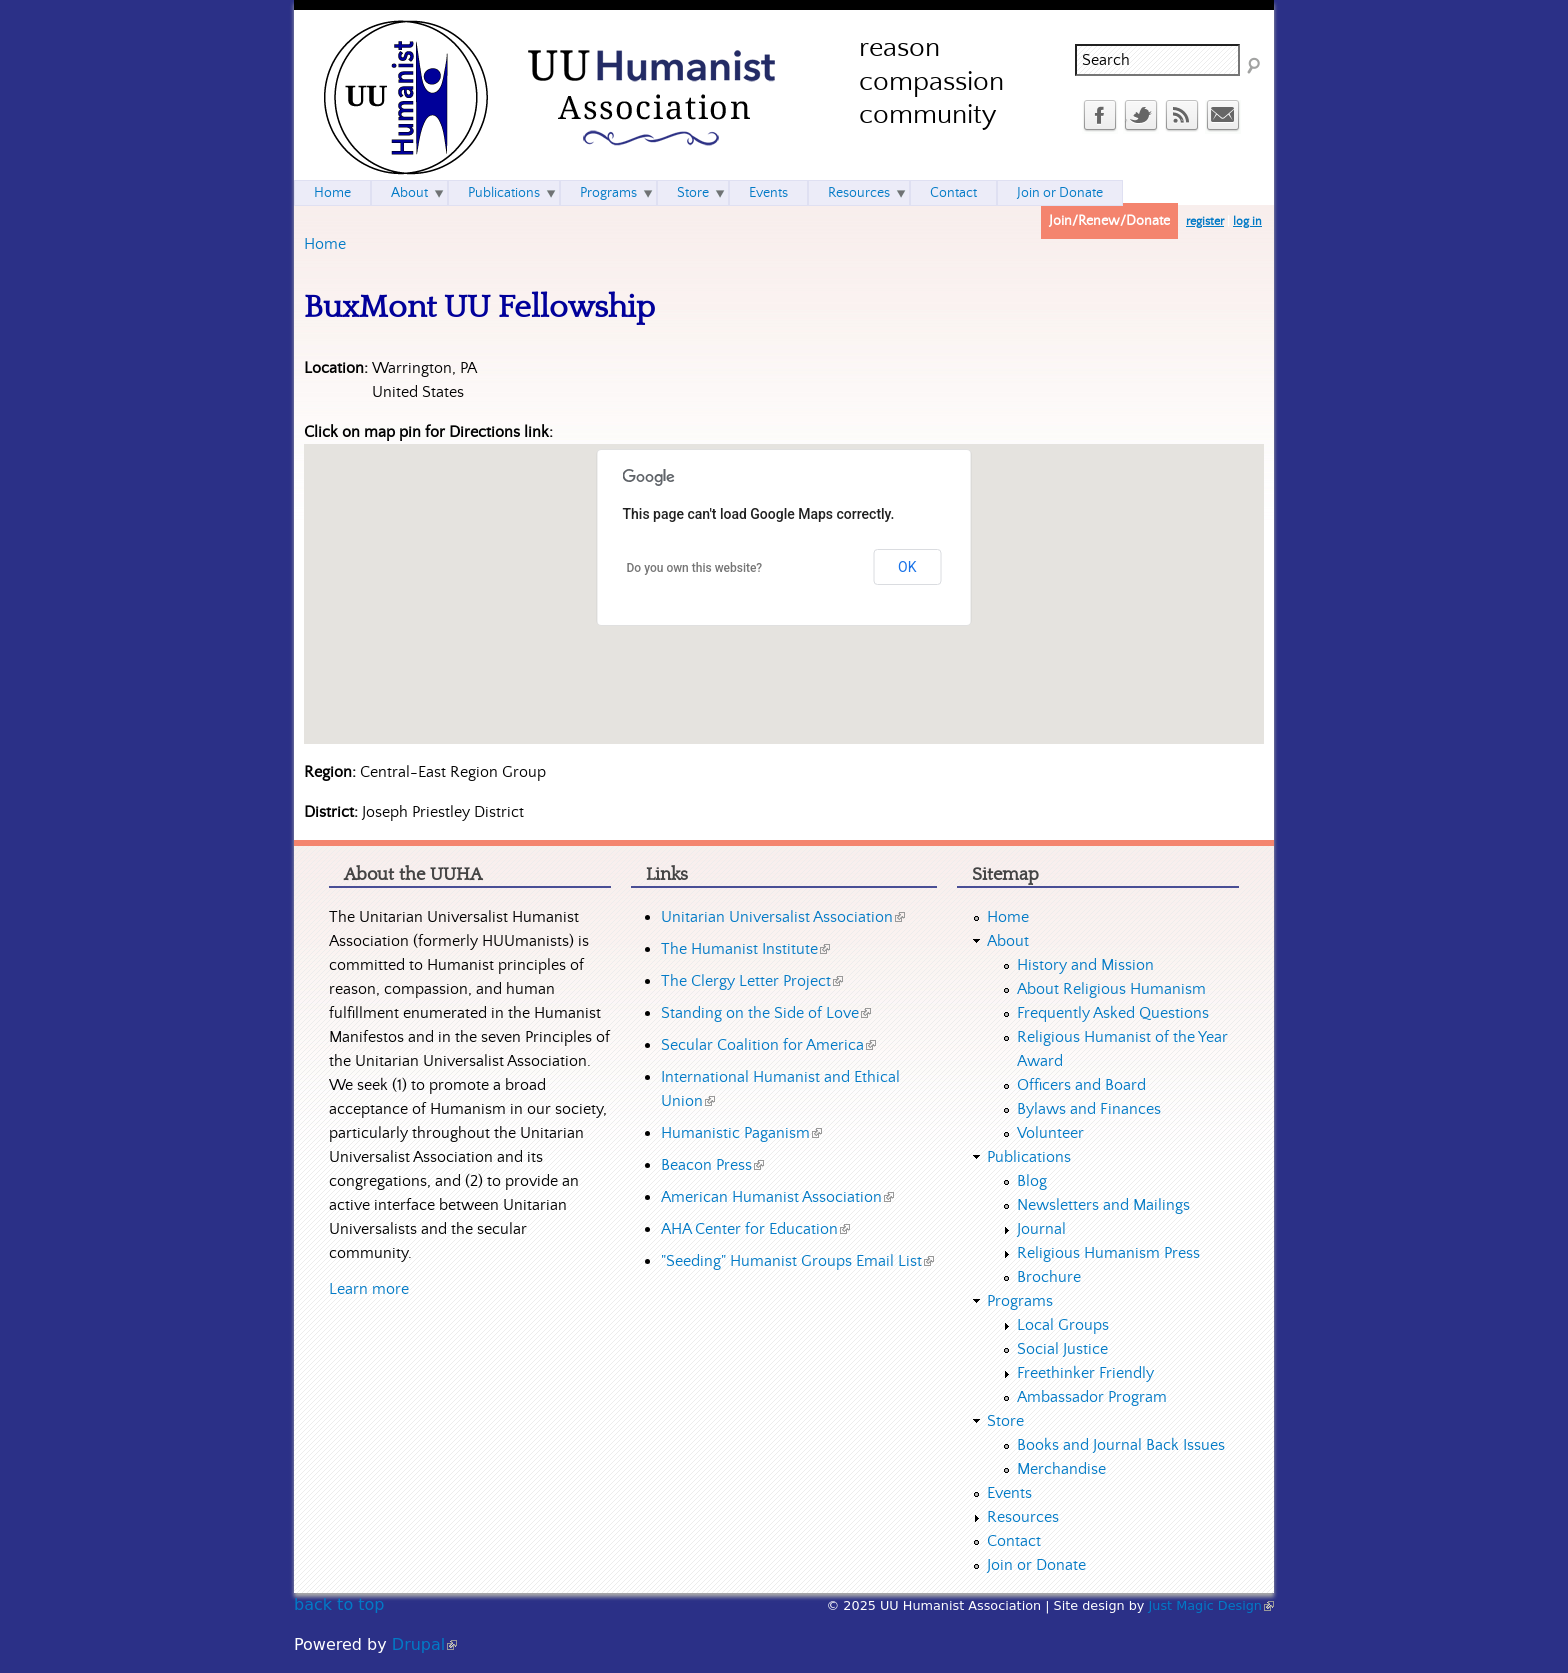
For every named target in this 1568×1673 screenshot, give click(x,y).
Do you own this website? (695, 568)
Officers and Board (1081, 1085)
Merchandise (1061, 1469)
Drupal (424, 1644)
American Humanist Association (777, 1197)
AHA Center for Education (755, 1229)
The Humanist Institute (745, 949)
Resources (859, 193)
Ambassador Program (1092, 1397)
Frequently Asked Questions (1113, 1013)
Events (768, 193)
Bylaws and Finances (1089, 1109)
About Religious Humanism (1111, 989)
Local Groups (1063, 1325)
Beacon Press (712, 1165)
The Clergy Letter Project (752, 981)
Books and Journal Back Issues (1121, 1445)
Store (693, 193)
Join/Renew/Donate (1109, 221)
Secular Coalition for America (768, 1045)
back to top (339, 1604)
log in (1247, 221)
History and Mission (1085, 965)
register (1205, 221)
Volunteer (1050, 1133)
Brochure (1049, 1277)
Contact (953, 193)
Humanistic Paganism (741, 1133)
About (409, 193)
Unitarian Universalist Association (783, 917)
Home (325, 244)
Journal (1041, 1229)
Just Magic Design (1212, 1605)
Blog (1032, 1181)
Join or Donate (1060, 193)
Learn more (369, 1289)
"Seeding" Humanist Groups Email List (797, 1261)
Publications (504, 193)
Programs (608, 193)
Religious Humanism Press (1108, 1253)
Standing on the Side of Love (766, 1013)
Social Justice (1062, 1349)
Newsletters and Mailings (1103, 1205)
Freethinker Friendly (1085, 1373)
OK (907, 567)
